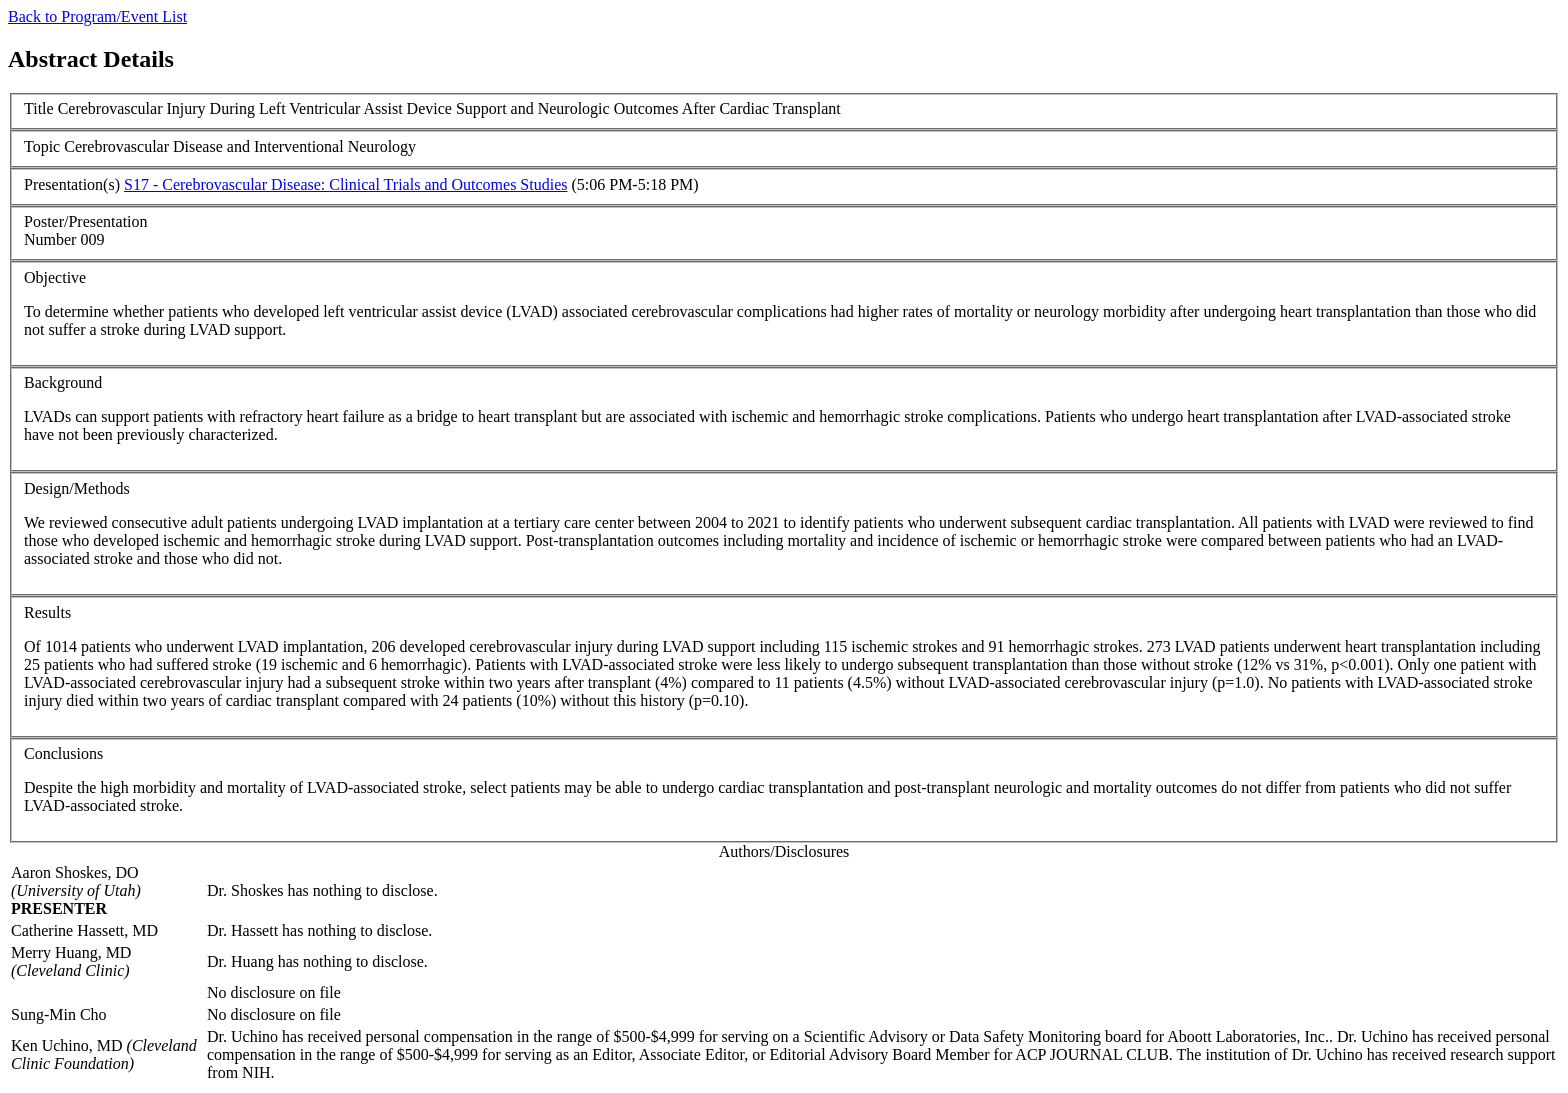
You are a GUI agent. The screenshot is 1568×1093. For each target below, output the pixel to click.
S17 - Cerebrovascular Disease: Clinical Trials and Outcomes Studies (345, 184)
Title (39, 108)
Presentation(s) (72, 184)
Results (47, 612)
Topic (42, 146)
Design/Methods (77, 488)
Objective (55, 277)
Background (63, 382)
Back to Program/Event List (97, 16)
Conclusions (63, 753)
